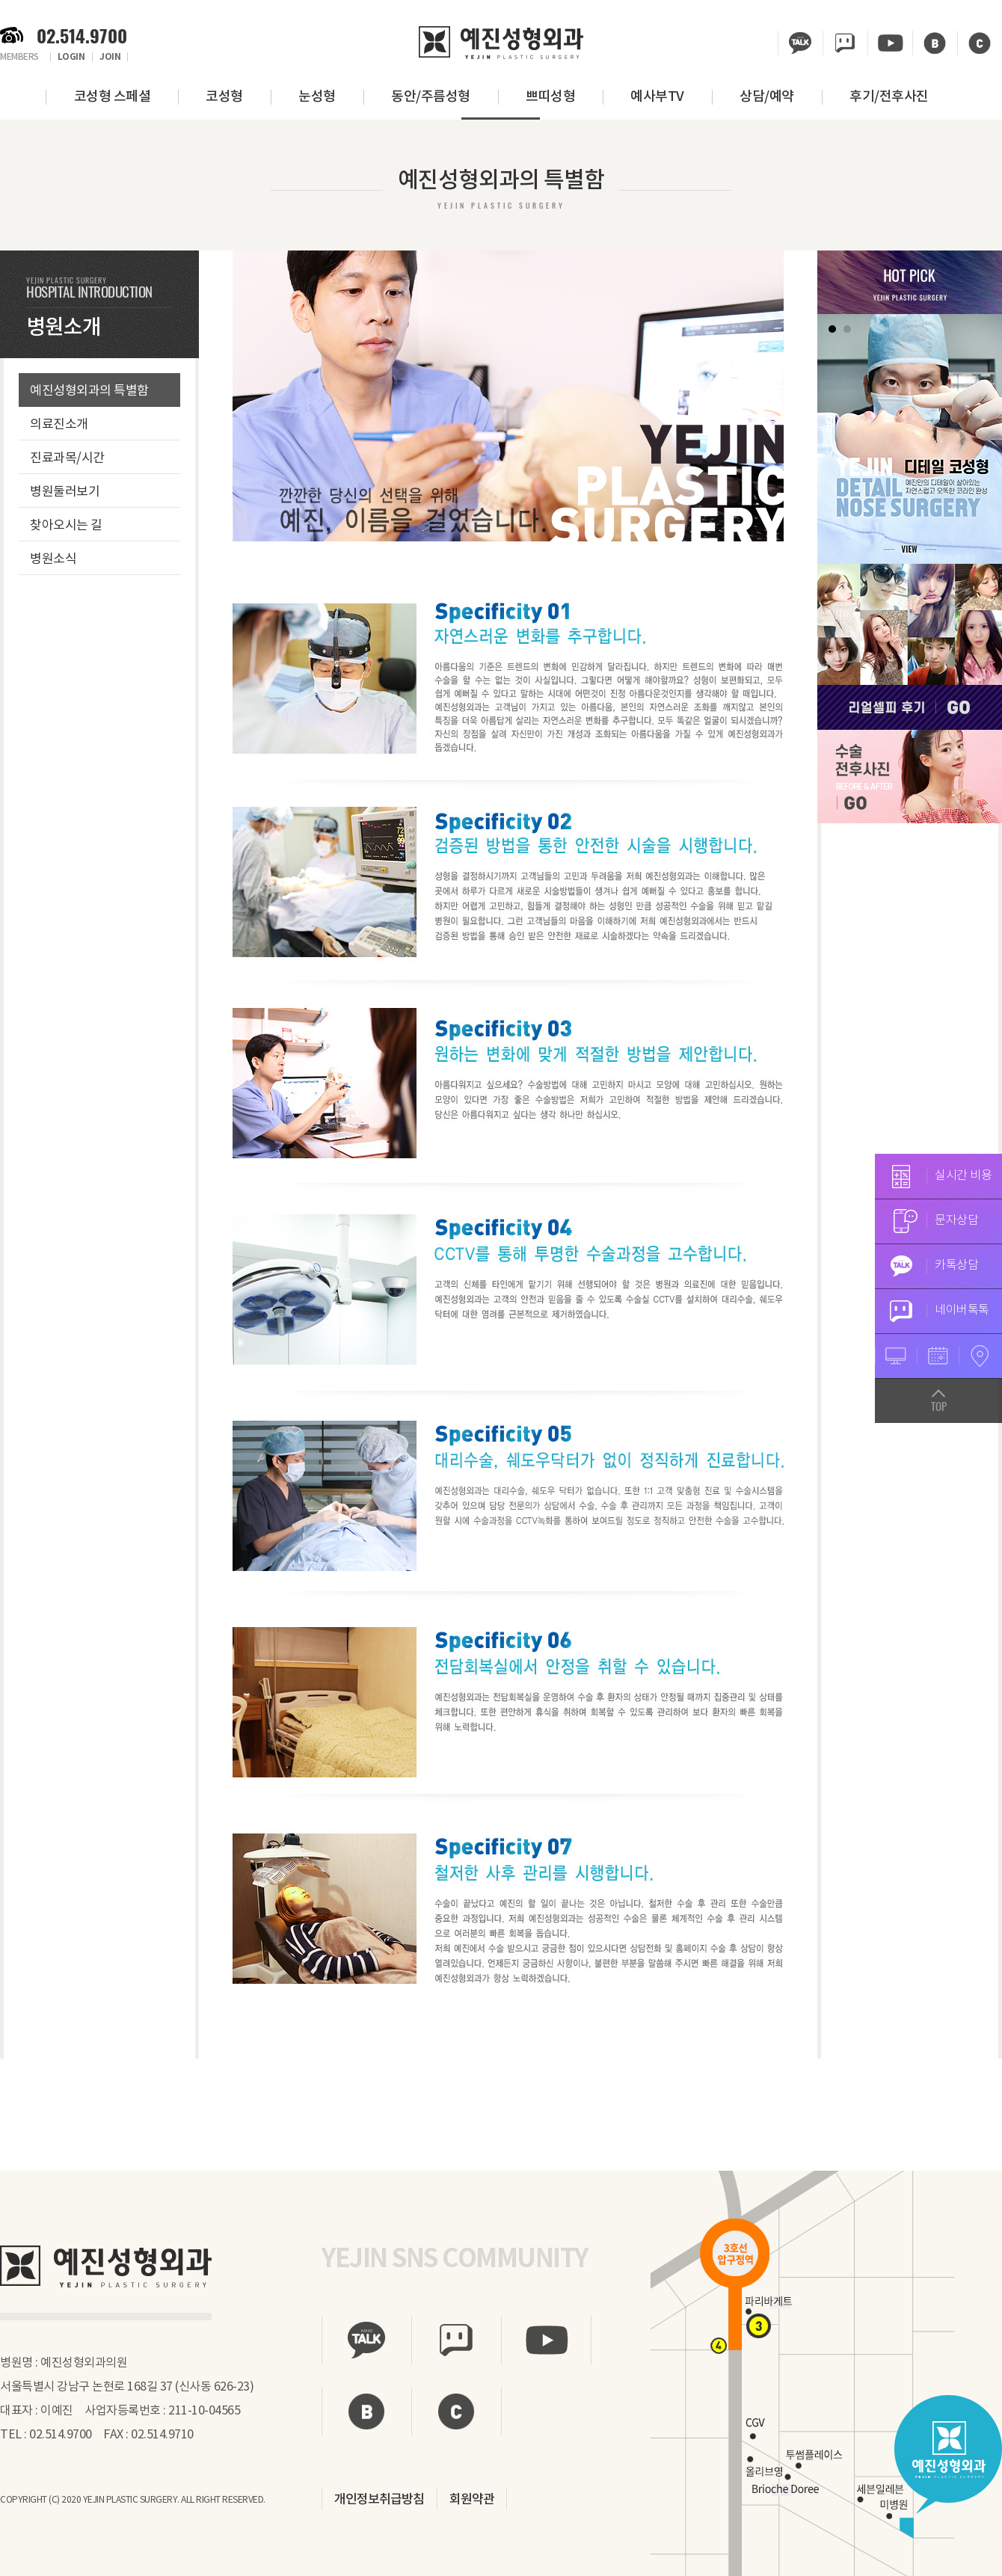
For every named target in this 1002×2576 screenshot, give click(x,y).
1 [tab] (832, 329)
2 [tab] (847, 329)
